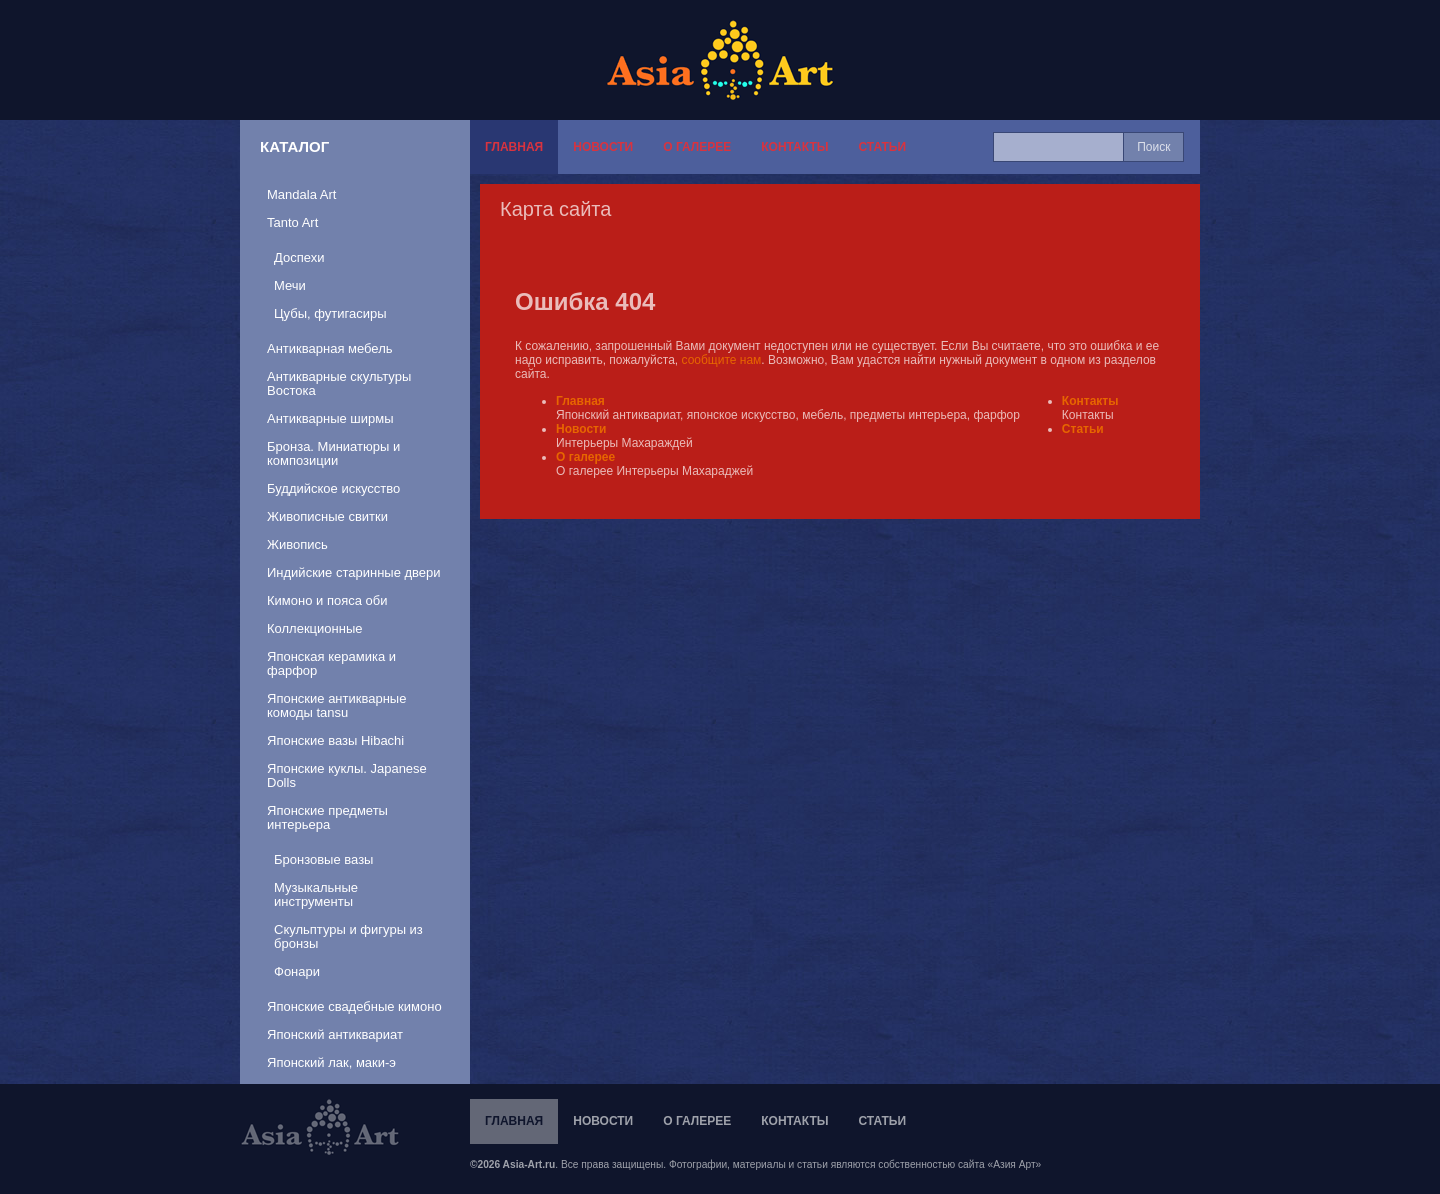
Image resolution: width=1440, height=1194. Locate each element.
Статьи (882, 147)
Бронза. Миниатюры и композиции (333, 453)
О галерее (697, 147)
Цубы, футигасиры (330, 313)
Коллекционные (314, 628)
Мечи (290, 285)
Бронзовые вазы (323, 859)
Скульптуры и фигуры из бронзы (348, 936)
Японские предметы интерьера (327, 817)
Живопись (297, 544)
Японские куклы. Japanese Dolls (347, 775)
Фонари (297, 971)
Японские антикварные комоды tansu (336, 705)
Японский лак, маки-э (331, 1062)
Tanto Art (292, 222)
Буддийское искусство (333, 488)
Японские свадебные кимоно (354, 1006)
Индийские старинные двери (354, 572)
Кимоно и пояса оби (327, 600)
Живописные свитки (327, 516)
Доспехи (299, 257)
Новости (603, 147)
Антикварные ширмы (330, 418)
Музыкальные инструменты (316, 894)
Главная (514, 147)
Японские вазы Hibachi (335, 740)
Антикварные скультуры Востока (339, 383)
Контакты (794, 147)
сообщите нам (722, 360)
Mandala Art (301, 194)
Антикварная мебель (330, 348)
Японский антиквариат (335, 1034)
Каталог (294, 146)
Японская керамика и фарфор (331, 663)
